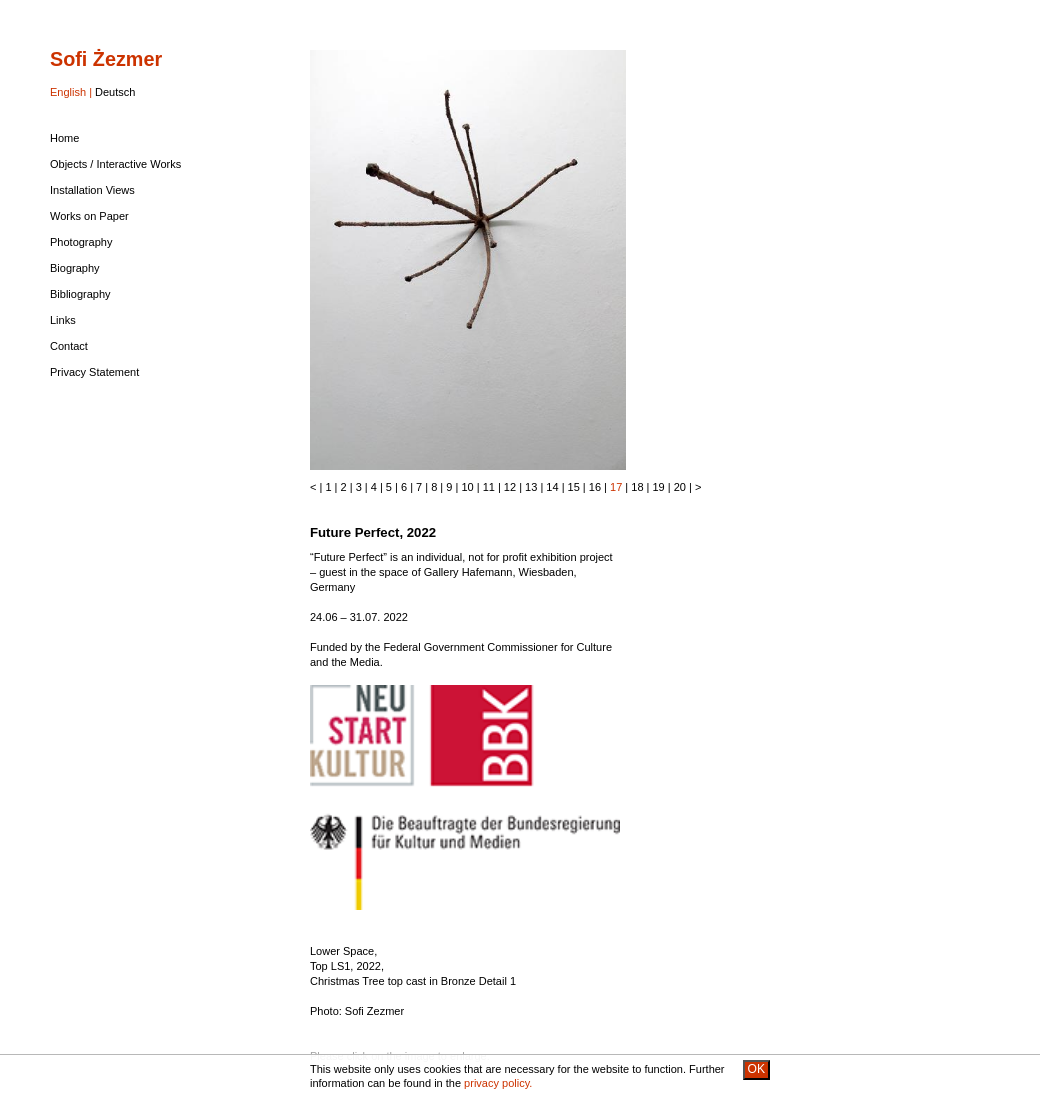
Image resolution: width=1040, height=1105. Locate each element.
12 (510, 487)
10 (467, 487)
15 (574, 487)
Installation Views (92, 190)
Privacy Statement (94, 372)
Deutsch (115, 92)
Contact (69, 346)
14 (552, 487)
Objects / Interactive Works (115, 164)
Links (63, 320)
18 (637, 487)
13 (531, 487)
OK (756, 1069)
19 (659, 487)
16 (595, 487)
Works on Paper (89, 216)
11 (489, 487)
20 (680, 487)
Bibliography (80, 294)
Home (64, 138)
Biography (75, 268)
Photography (81, 242)
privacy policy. (498, 1083)
